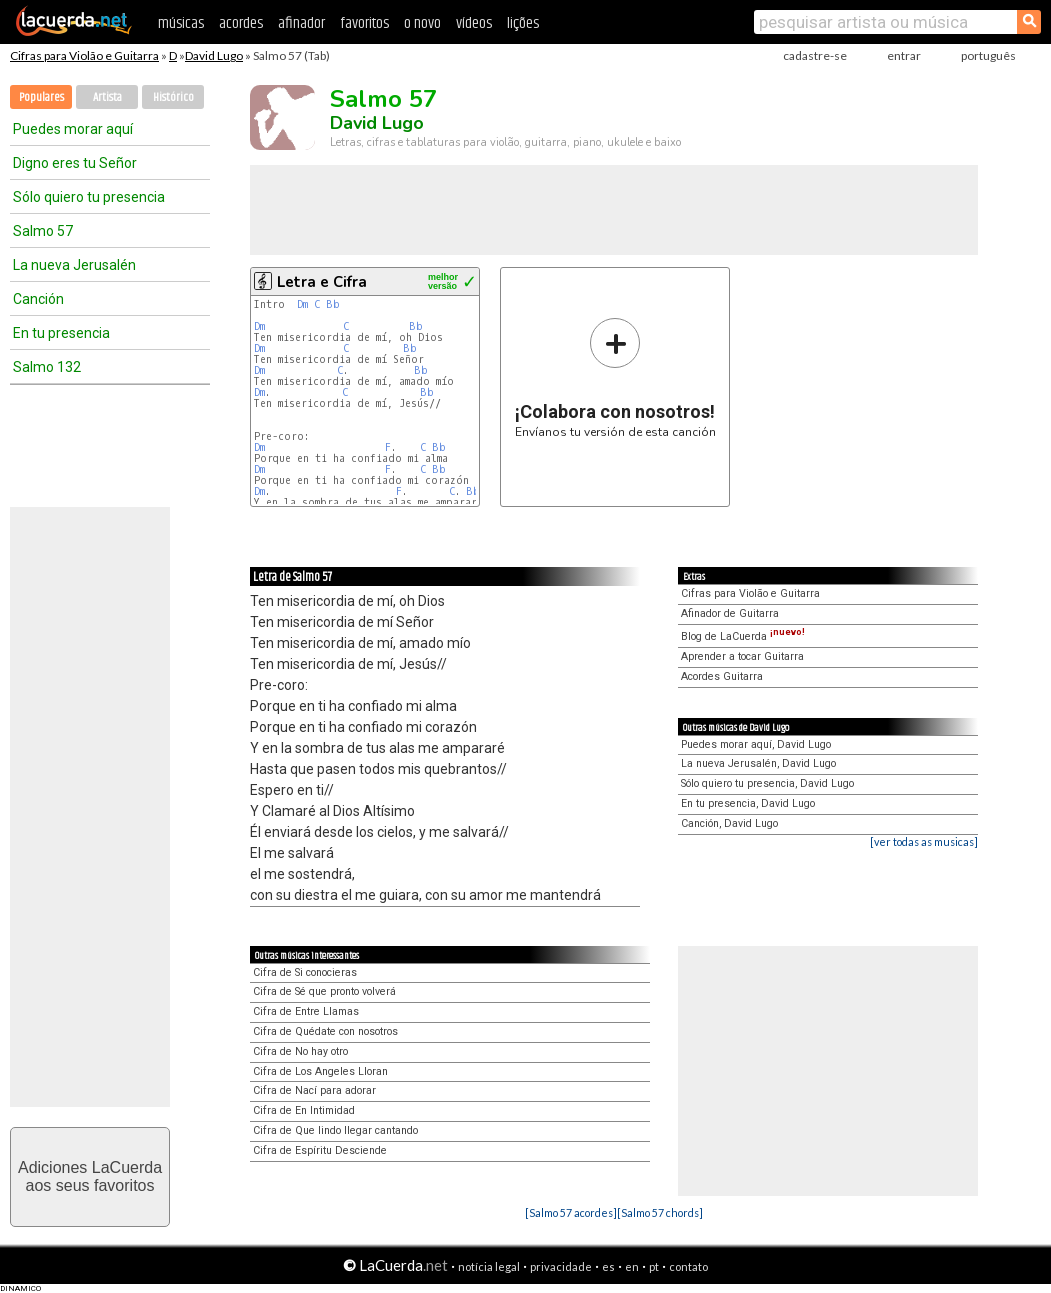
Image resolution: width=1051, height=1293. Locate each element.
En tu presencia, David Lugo (748, 803)
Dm (302, 304)
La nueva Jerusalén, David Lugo (758, 763)
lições (523, 23)
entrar (904, 55)
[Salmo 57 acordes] (571, 1212)
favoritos (364, 23)
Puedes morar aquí (73, 129)
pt (654, 1266)
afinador (301, 23)
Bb (333, 304)
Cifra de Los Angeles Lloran (320, 1071)
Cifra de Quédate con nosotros (325, 1031)
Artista (107, 97)
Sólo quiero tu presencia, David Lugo (767, 783)
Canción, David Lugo (729, 823)
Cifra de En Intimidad (304, 1110)
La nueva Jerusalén (74, 265)
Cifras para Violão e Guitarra (84, 55)
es (608, 1266)
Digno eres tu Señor (75, 163)
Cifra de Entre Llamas (306, 1011)
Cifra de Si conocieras (305, 972)
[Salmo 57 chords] (660, 1212)
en (632, 1266)
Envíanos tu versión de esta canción (615, 377)
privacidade (561, 1266)
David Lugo (214, 55)
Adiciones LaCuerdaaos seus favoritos (90, 1176)
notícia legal (489, 1266)
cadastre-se (815, 55)
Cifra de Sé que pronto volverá (324, 991)
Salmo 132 (47, 367)
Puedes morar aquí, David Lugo (756, 744)
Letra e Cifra (322, 282)
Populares (41, 97)
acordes (241, 23)
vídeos (474, 23)
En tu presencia (61, 333)
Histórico (173, 97)
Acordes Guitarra (722, 676)
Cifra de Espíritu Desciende (320, 1150)
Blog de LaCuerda (743, 636)
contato (688, 1266)
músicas (181, 23)
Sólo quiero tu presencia (89, 197)
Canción (38, 299)
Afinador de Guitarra (730, 613)
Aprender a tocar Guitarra (742, 656)
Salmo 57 (43, 231)
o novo (422, 23)
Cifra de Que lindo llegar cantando (335, 1130)
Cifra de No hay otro (300, 1051)
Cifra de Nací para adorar (314, 1090)
